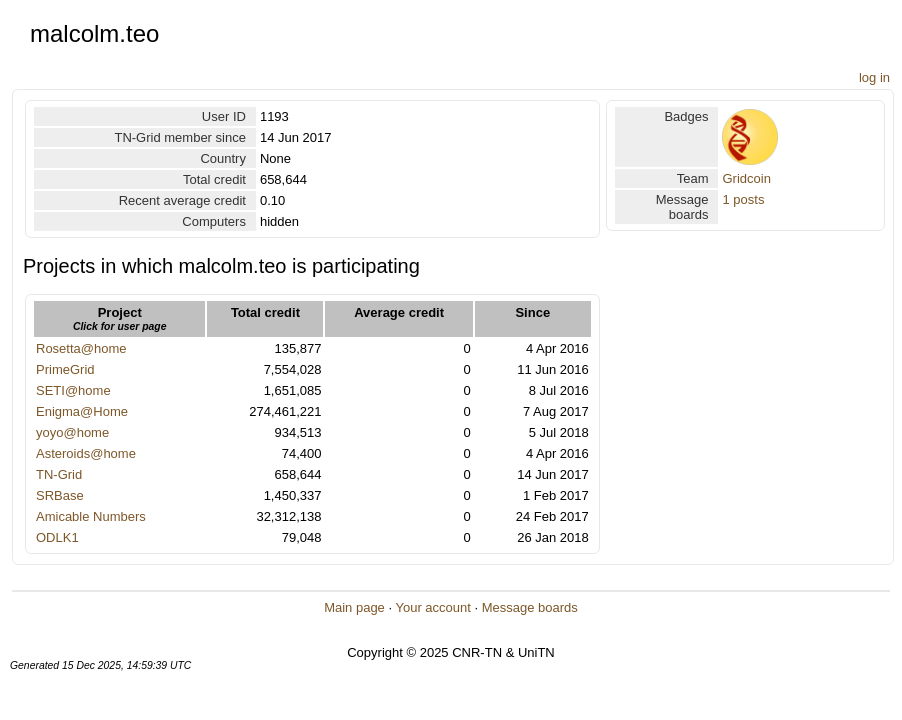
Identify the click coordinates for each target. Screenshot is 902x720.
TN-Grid (59, 474)
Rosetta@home (81, 348)
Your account (432, 607)
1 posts (743, 199)
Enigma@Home (82, 411)
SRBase (60, 495)
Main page (354, 607)
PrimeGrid (65, 369)
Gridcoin (746, 178)
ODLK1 (57, 537)
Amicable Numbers (91, 516)
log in (874, 77)
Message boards (530, 607)
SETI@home (73, 390)
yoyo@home (72, 432)
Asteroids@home (86, 453)
